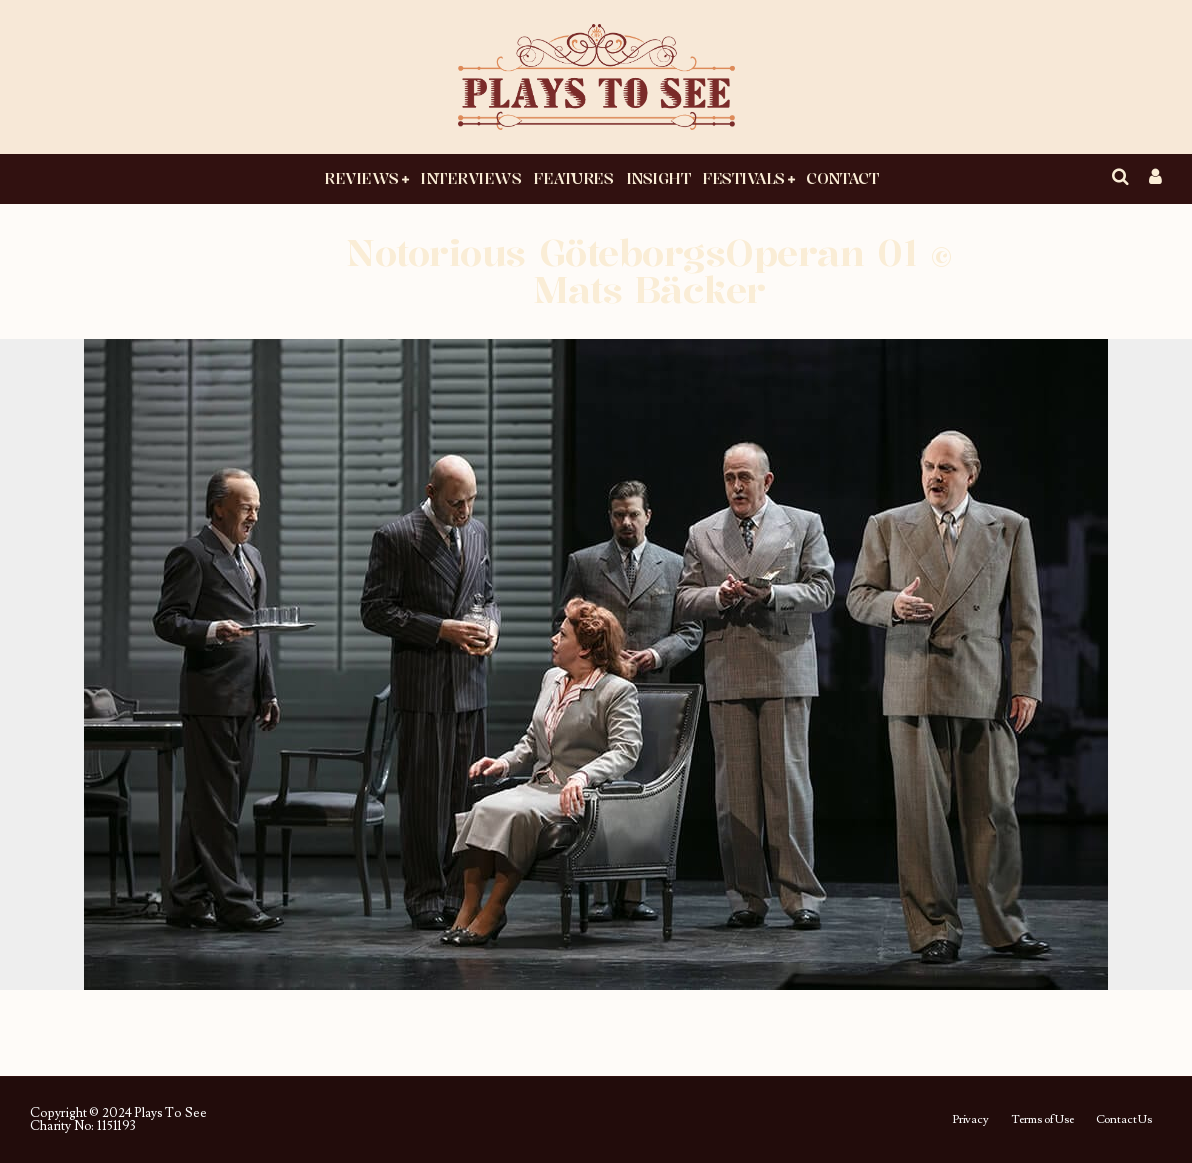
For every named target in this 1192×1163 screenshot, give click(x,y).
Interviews (470, 178)
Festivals (743, 178)
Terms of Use (1042, 1120)
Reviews (361, 178)
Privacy (970, 1120)
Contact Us (1124, 1120)
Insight (658, 178)
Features (573, 178)
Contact (842, 178)
